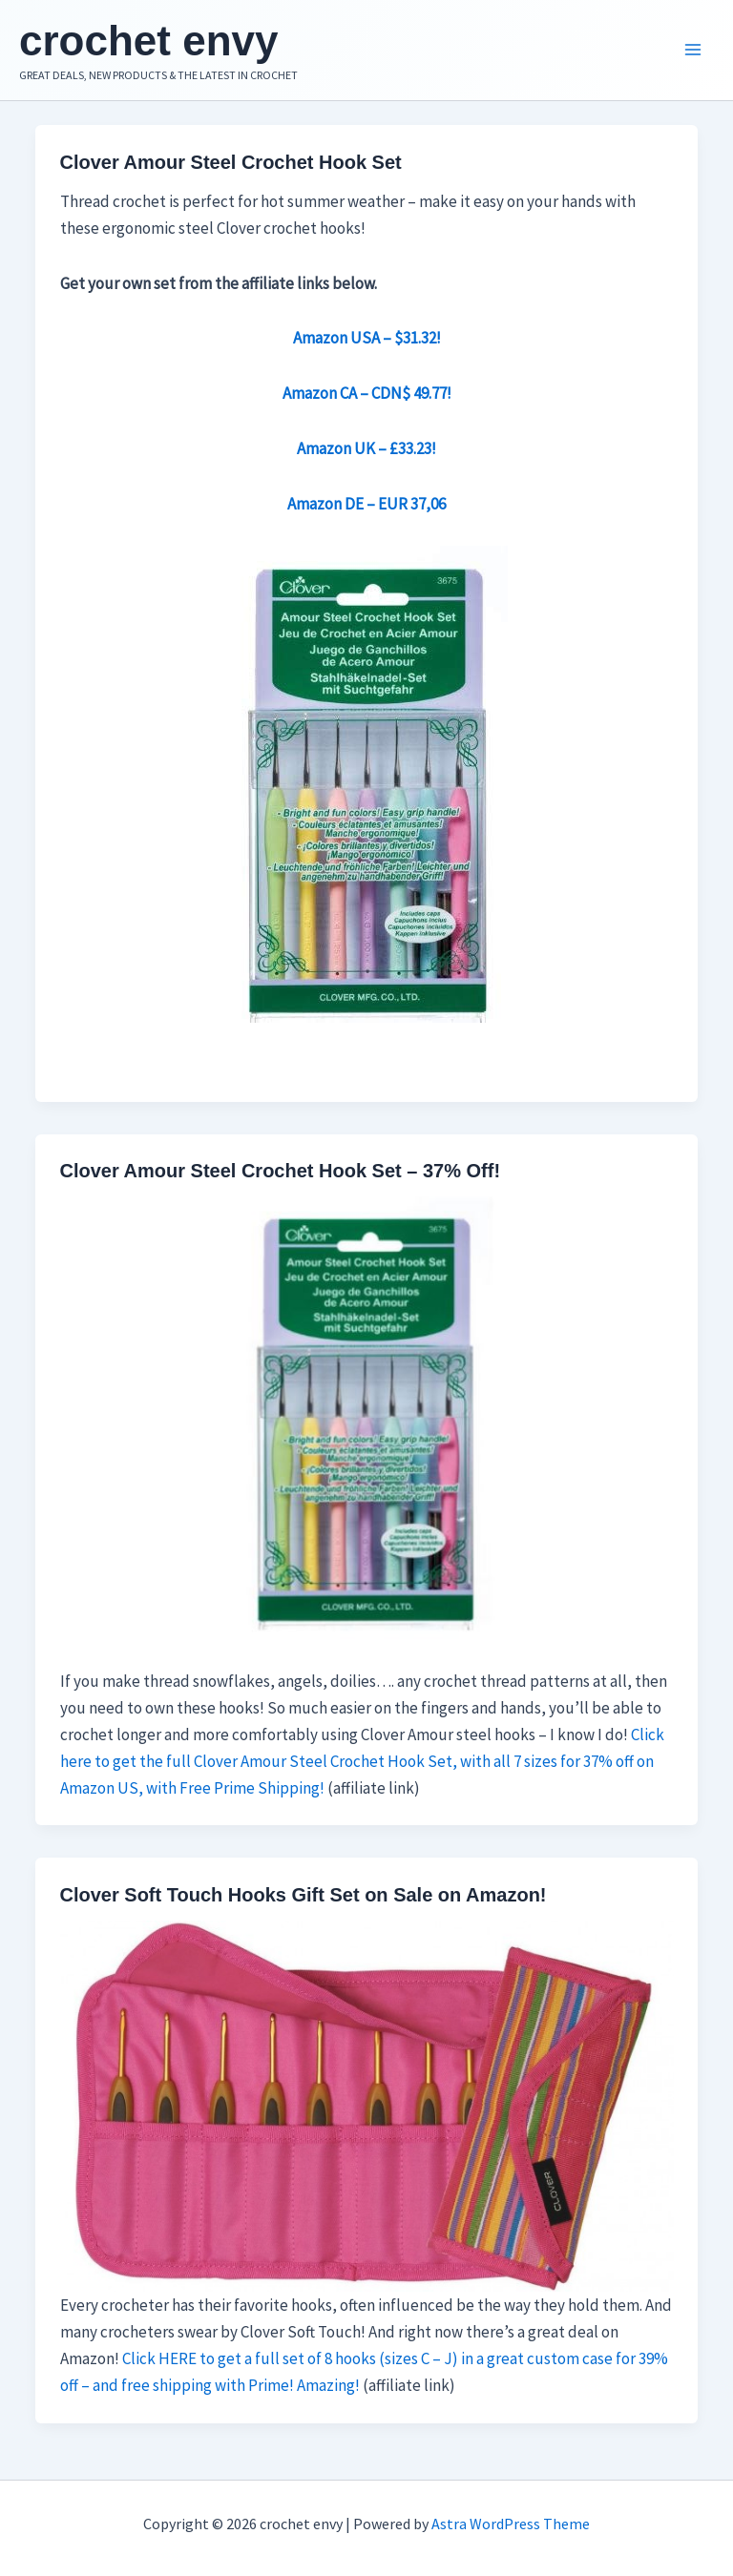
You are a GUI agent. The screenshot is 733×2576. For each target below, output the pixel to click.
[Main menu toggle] (693, 51)
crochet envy (148, 40)
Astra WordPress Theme (510, 2523)
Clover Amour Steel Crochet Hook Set (231, 162)
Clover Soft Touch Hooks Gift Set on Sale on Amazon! (303, 1894)
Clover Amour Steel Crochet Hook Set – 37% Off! (280, 1170)
